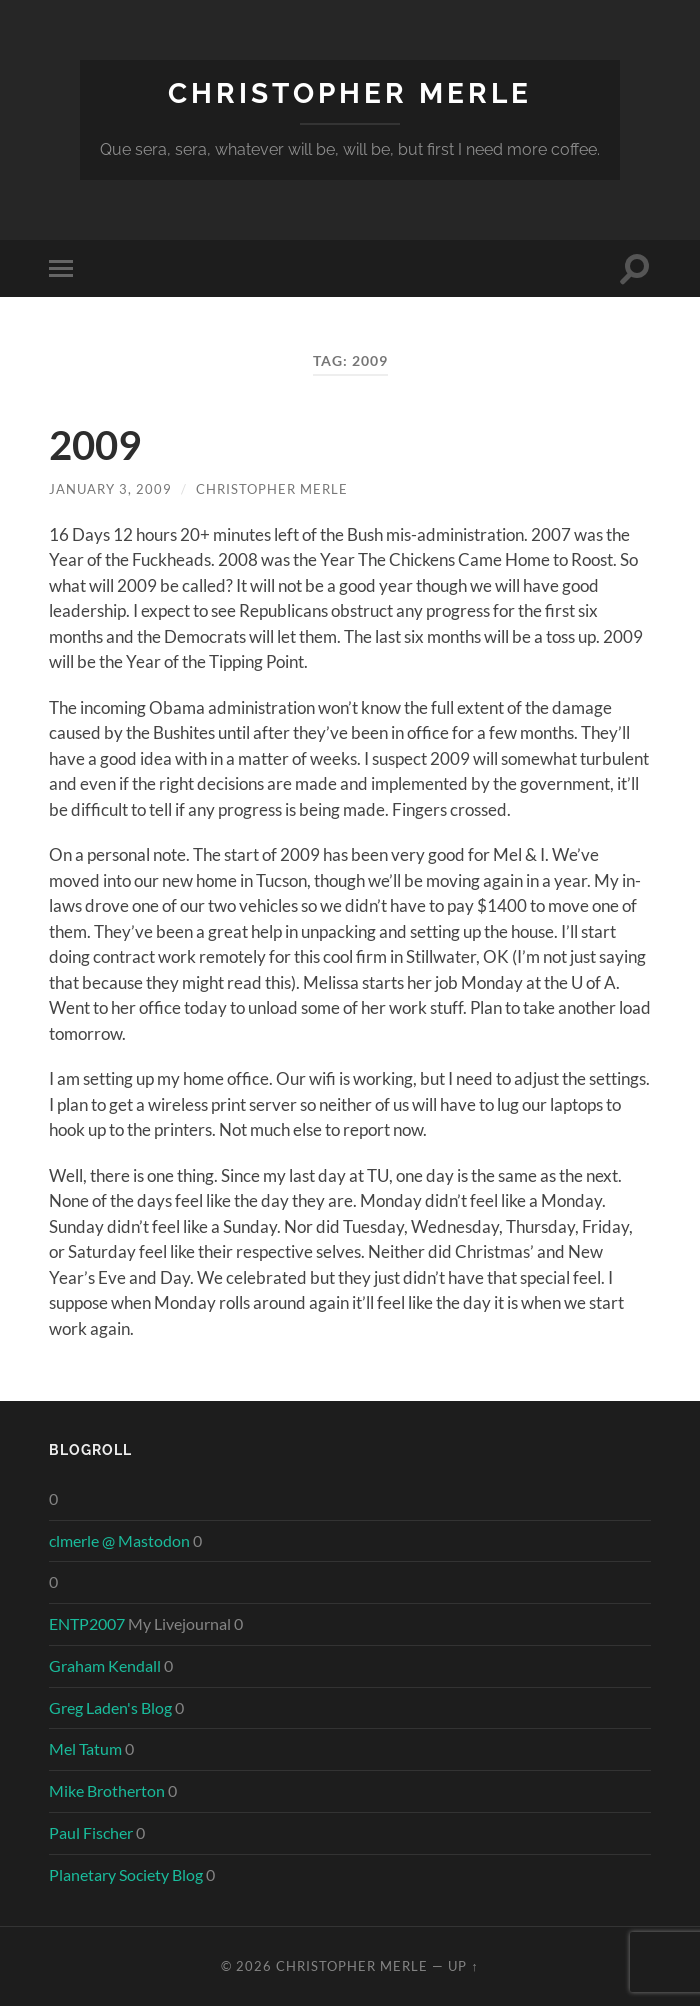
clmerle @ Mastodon (119, 1540)
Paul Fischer (91, 1832)
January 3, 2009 (110, 489)
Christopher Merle (350, 93)
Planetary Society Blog (126, 1874)
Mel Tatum (85, 1748)
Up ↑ (463, 1966)
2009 (95, 445)
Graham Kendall (105, 1665)
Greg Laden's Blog (110, 1707)
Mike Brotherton (107, 1790)
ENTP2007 (87, 1623)
